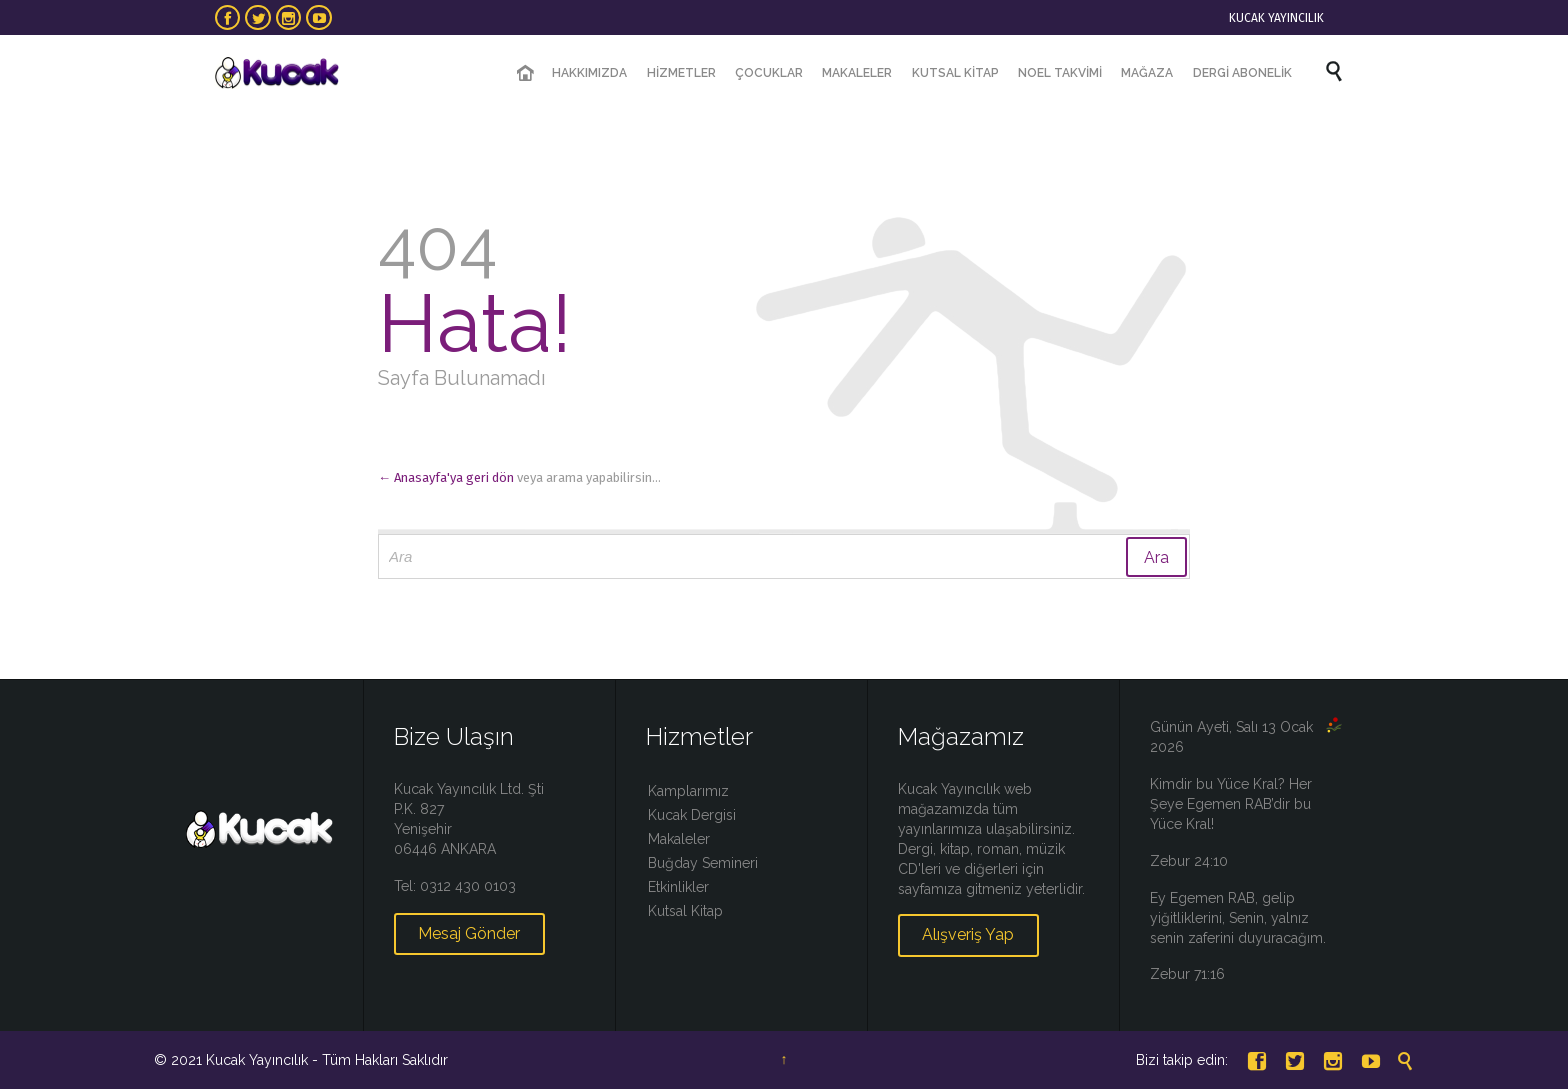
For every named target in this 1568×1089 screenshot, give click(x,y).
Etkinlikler (678, 887)
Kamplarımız (688, 791)
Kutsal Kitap (685, 911)
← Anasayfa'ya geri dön (446, 477)
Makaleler (679, 839)
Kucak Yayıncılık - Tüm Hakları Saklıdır (327, 1060)
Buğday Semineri (703, 863)
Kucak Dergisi (692, 815)
